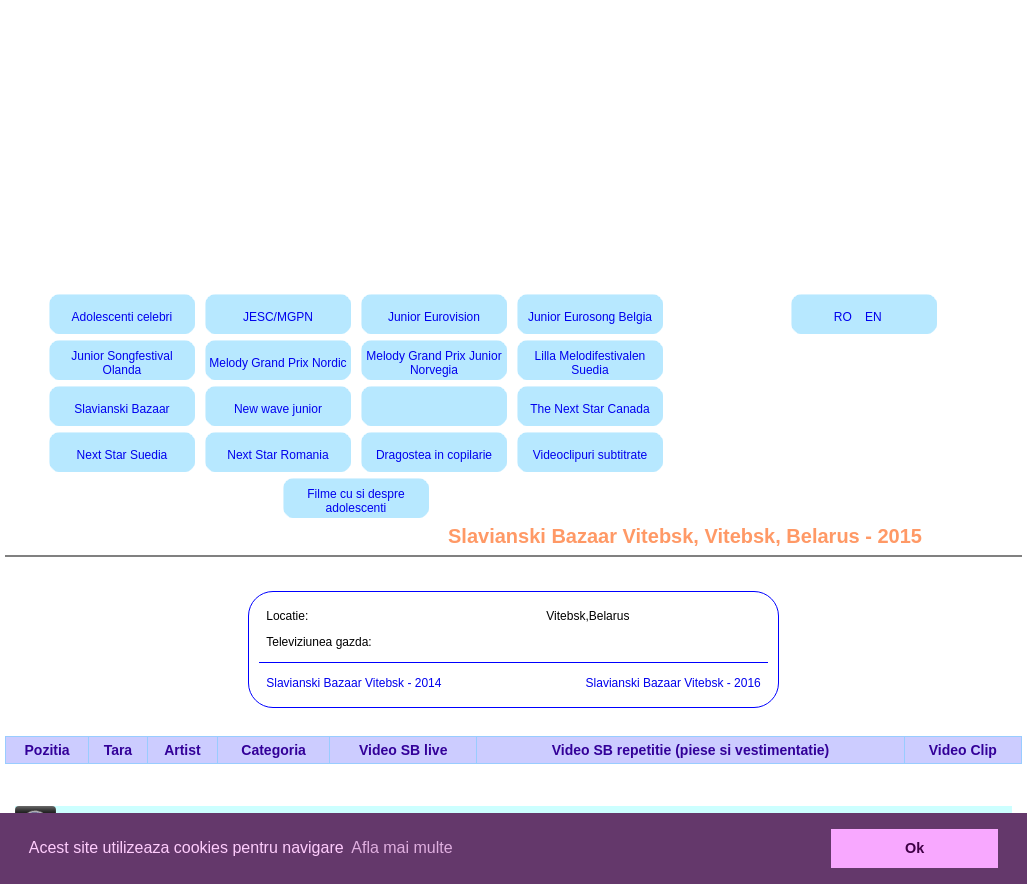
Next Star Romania (277, 455)
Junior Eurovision (434, 317)
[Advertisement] (514, 140)
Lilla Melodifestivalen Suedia (590, 363)
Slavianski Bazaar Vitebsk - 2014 (353, 683)
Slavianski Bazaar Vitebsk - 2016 (673, 683)
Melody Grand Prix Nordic (277, 363)
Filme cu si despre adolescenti (355, 501)
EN (873, 317)
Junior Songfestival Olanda (121, 363)
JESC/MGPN (278, 317)
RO (843, 317)
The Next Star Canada (589, 409)
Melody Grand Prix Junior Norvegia (433, 363)
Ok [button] (914, 848)
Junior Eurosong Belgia (590, 317)
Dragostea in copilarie (434, 455)
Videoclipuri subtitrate (590, 455)
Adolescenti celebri (122, 317)
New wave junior (278, 409)
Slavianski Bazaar (121, 409)
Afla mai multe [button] (401, 847)
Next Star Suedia (122, 455)
